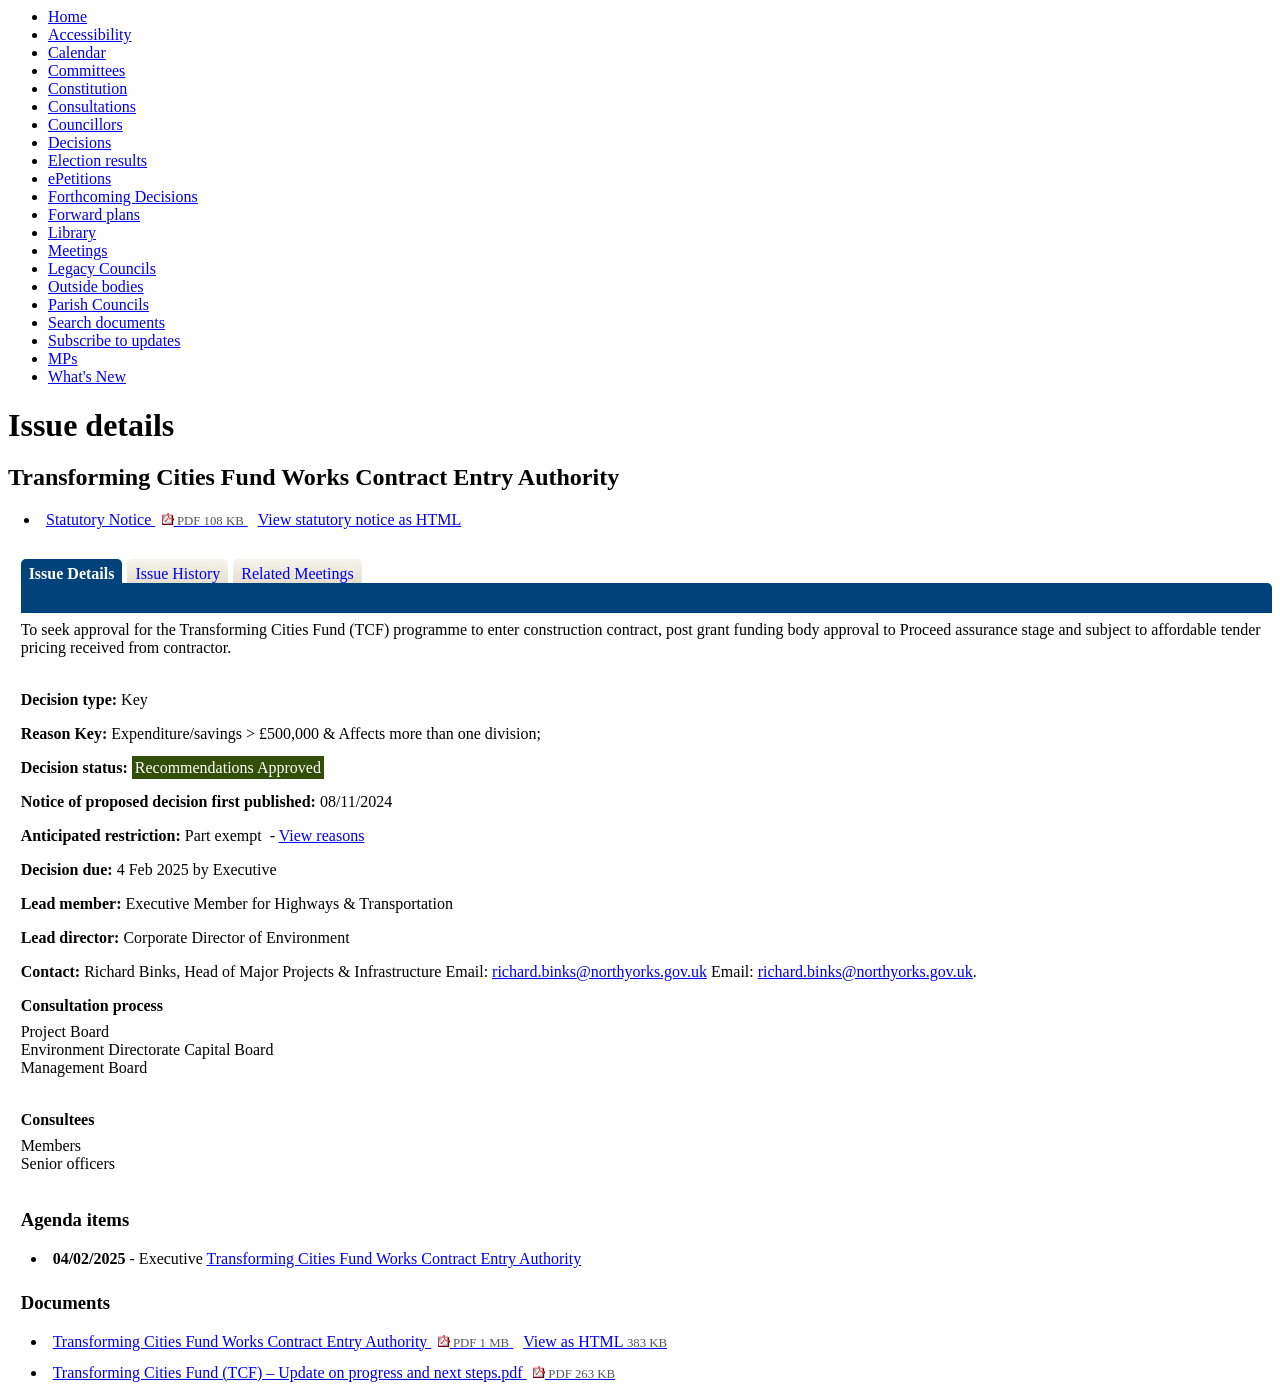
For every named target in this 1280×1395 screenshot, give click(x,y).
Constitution (87, 88)
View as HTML (595, 1341)
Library (72, 232)
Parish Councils (98, 304)
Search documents (106, 322)
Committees (86, 70)
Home (67, 16)
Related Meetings (297, 573)
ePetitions (79, 178)
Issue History (177, 573)
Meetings (78, 250)
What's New (87, 376)
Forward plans (94, 214)
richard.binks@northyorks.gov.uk (599, 971)
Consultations (92, 106)
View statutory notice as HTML (359, 519)
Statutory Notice (147, 519)
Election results (97, 160)
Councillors (85, 124)
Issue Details (72, 573)
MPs (62, 358)
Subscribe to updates (114, 340)
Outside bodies (96, 286)
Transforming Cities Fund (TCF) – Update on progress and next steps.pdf (334, 1372)
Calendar (77, 52)
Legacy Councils (102, 268)
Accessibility (90, 34)
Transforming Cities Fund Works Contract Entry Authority (394, 1258)
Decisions (79, 142)
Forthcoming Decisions (123, 196)
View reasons (322, 835)
